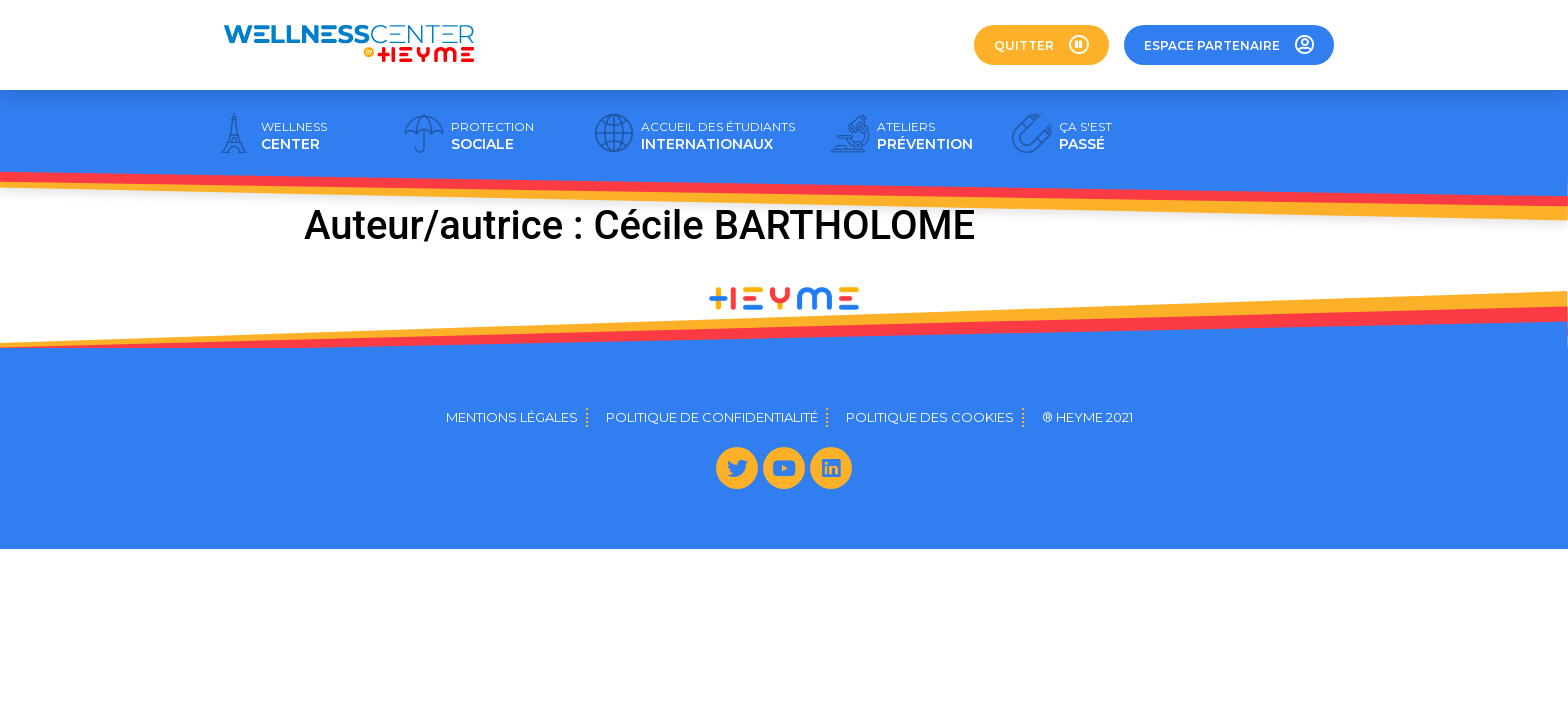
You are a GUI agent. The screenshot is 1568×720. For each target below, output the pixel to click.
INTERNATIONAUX (718, 136)
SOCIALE (492, 136)
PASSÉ (1085, 136)
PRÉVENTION (925, 136)
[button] (1041, 45)
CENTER (294, 136)
